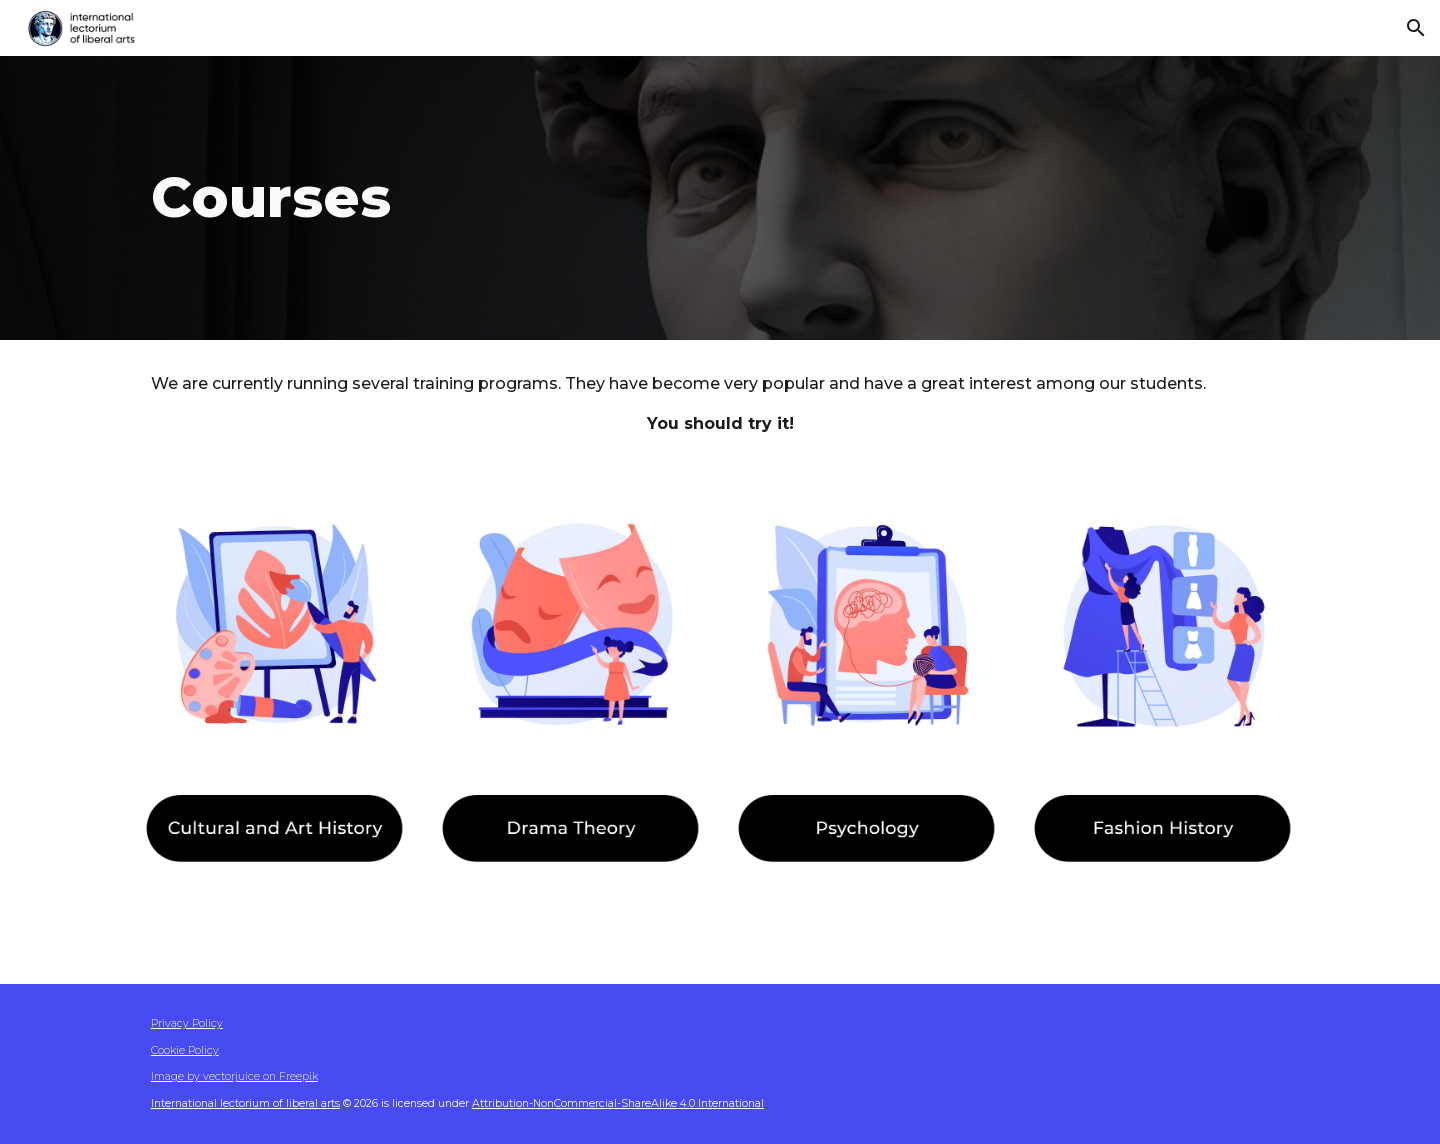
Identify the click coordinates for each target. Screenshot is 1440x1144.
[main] (523, 197)
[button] (1416, 28)
